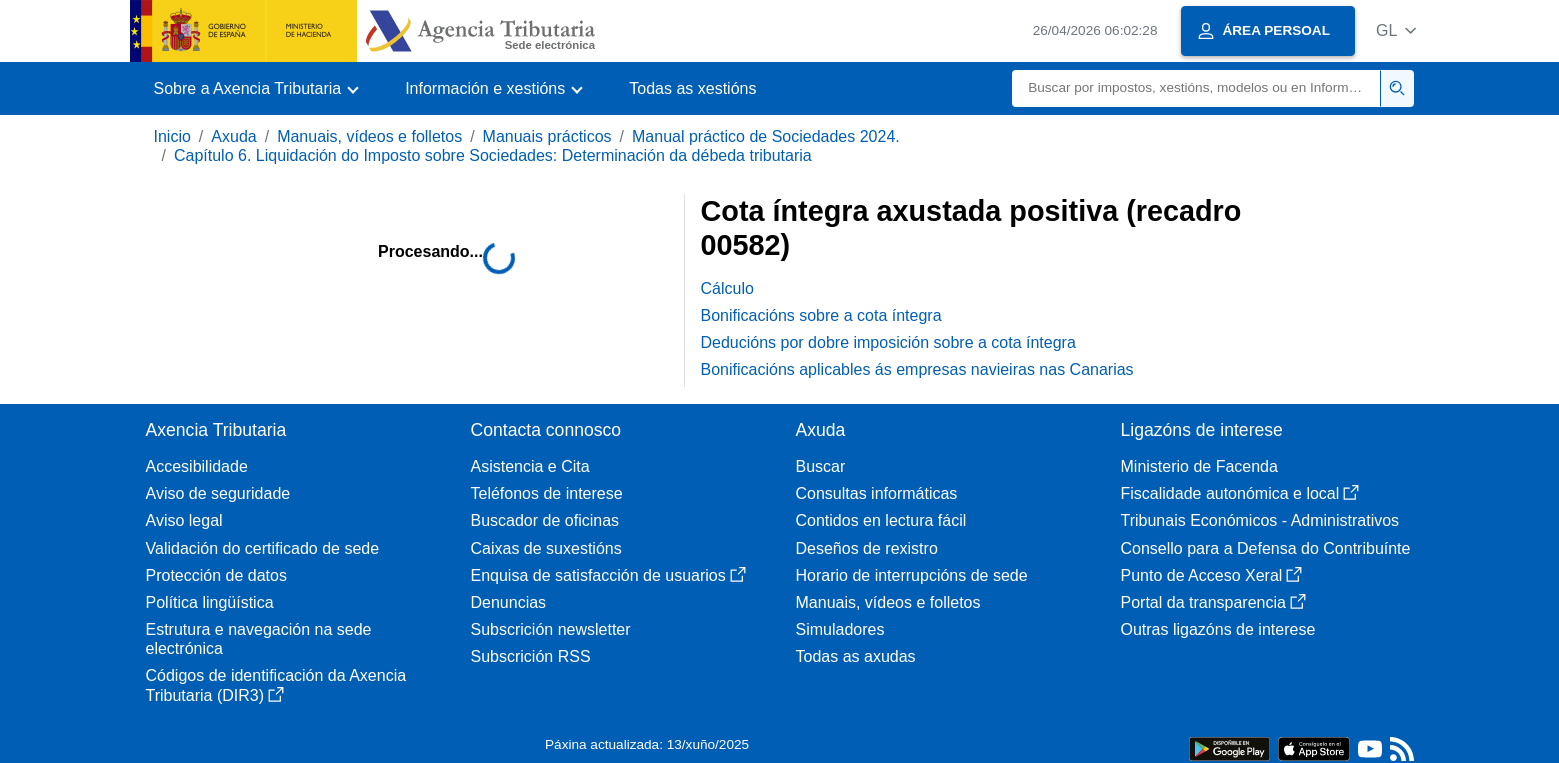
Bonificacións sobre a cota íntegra (821, 315)
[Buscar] (1196, 88)
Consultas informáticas (877, 493)
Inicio (172, 136)
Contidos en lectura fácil (881, 520)
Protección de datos (216, 575)
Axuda (233, 136)
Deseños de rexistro (867, 548)
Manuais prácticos (547, 136)
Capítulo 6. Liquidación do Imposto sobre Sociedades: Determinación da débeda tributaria (493, 155)
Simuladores (840, 629)
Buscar (821, 466)
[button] (1396, 30)
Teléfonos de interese (547, 493)
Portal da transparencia (1213, 602)
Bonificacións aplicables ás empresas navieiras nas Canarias (917, 369)
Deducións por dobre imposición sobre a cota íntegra (888, 342)
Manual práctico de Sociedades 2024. (766, 136)
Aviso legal (184, 520)
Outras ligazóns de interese (1218, 629)
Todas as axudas (856, 656)
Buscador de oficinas (545, 520)
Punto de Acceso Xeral (1212, 575)
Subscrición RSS (531, 656)
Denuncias (509, 602)
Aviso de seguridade (218, 493)
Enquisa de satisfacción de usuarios (608, 575)
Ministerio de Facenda (1199, 466)
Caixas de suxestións (546, 548)
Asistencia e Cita (530, 466)
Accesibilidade (197, 466)
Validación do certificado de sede (263, 548)
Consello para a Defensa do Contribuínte (1266, 548)
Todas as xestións (692, 88)
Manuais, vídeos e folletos (369, 136)
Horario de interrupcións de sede (912, 575)
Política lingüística (210, 602)
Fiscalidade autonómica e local (1240, 493)
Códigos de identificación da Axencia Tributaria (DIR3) (276, 685)
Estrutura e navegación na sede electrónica (259, 639)
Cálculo (727, 288)
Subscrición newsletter (551, 629)
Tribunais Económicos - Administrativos (1260, 520)
